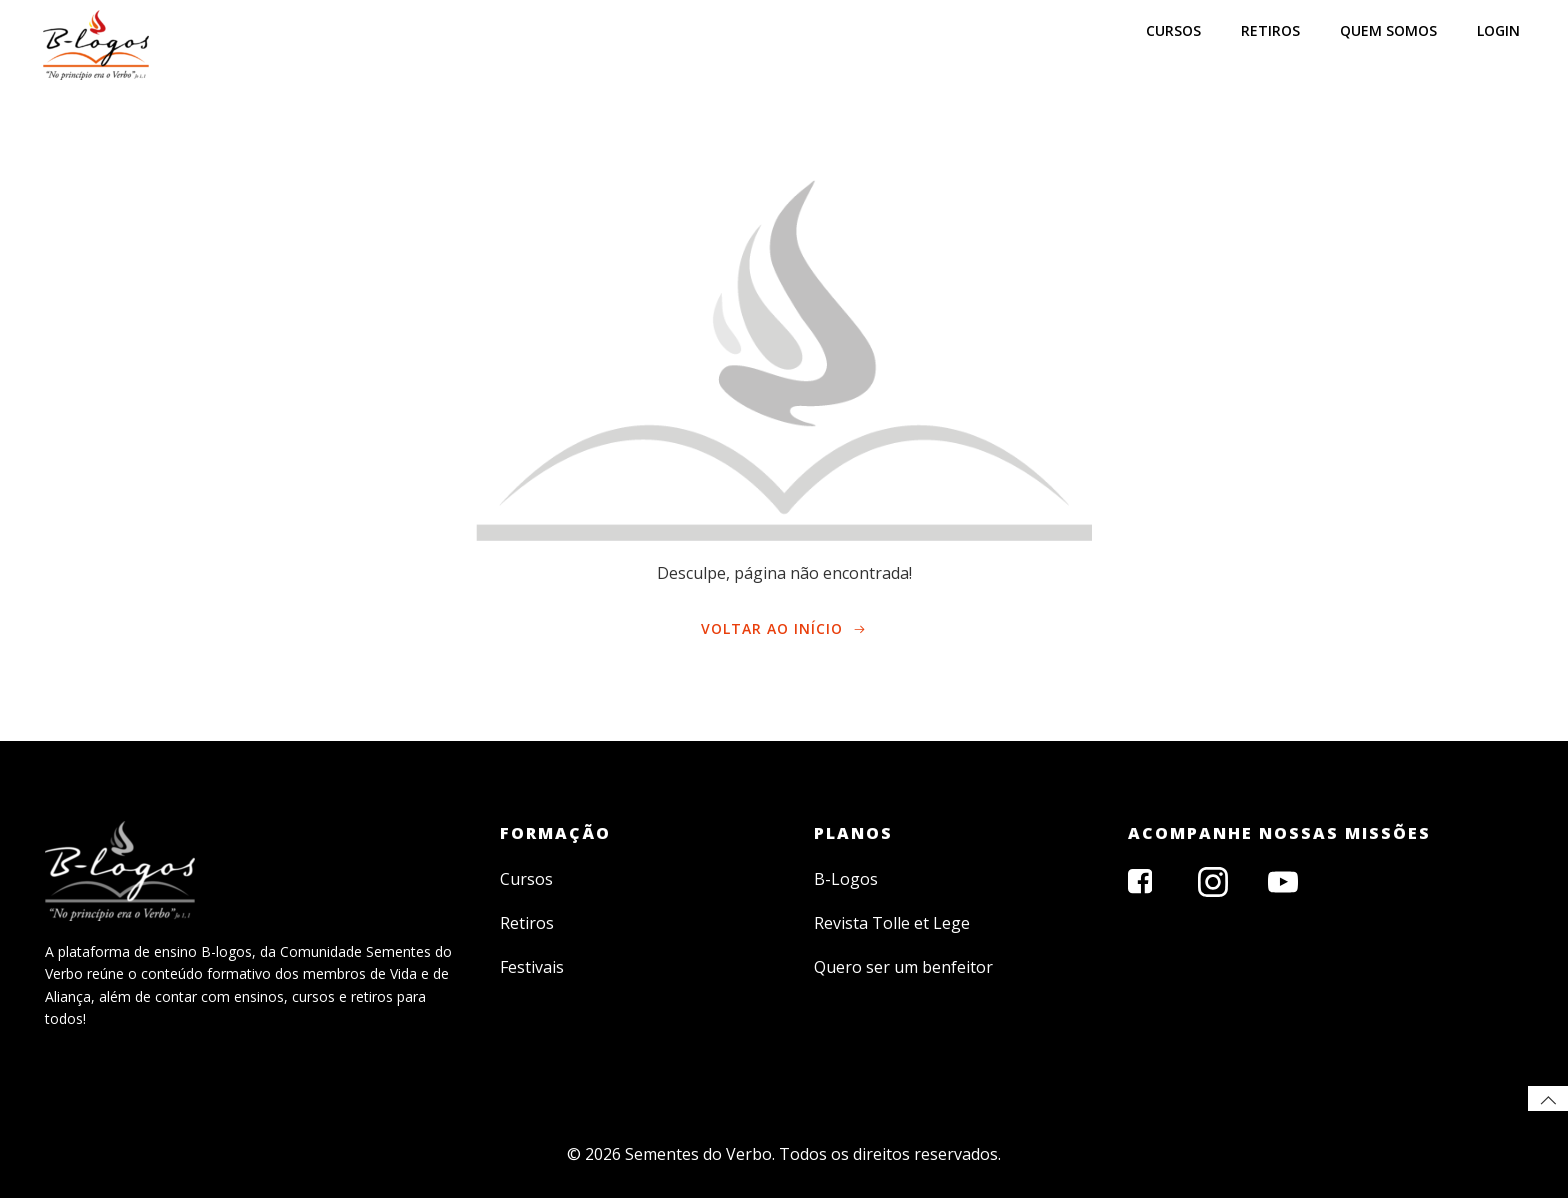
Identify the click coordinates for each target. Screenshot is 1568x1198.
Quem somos (1388, 30)
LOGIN (1498, 30)
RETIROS (1270, 30)
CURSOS (1173, 30)
